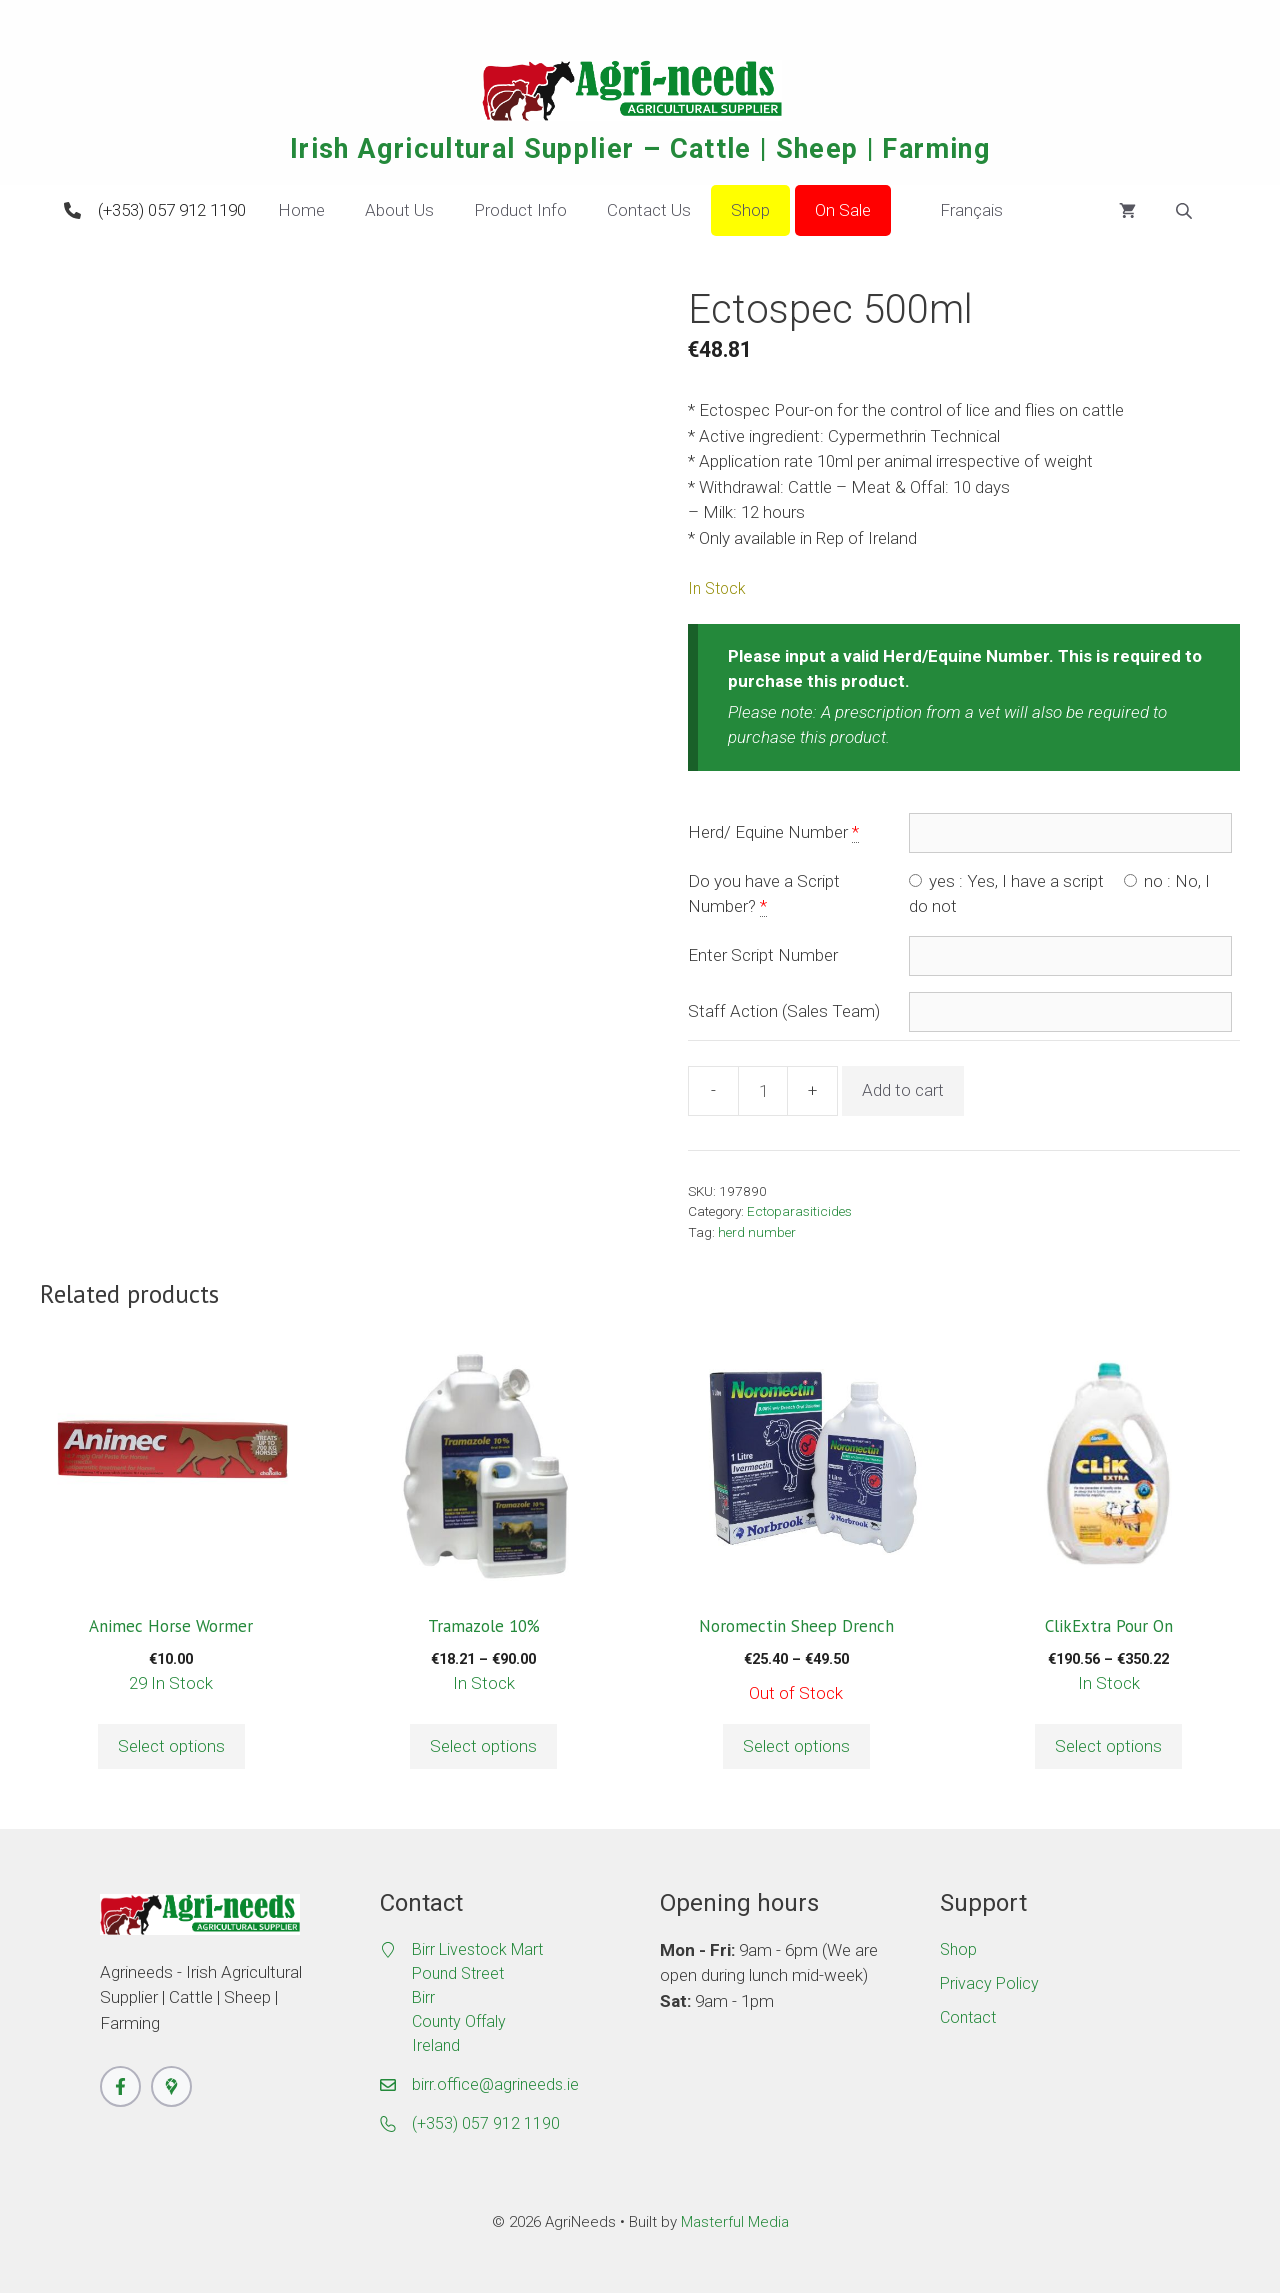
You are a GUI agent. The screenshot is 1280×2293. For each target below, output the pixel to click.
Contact (968, 2017)
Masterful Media (735, 2222)
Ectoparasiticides (799, 1211)
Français (957, 211)
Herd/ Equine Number (768, 832)
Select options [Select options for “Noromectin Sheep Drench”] (796, 1746)
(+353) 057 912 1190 (172, 210)
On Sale (843, 210)
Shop (750, 210)
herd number (757, 1232)
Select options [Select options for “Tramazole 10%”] (483, 1746)
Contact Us (649, 210)
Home (301, 210)
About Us (399, 210)
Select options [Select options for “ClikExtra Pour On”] (1108, 1746)
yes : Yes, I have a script (1006, 881)
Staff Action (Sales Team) (784, 1011)
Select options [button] (171, 1746)
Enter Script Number (763, 955)
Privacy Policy (989, 1983)
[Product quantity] (763, 1091)
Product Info (520, 210)
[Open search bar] (1186, 211)
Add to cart (903, 1090)
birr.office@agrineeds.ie (495, 2084)
